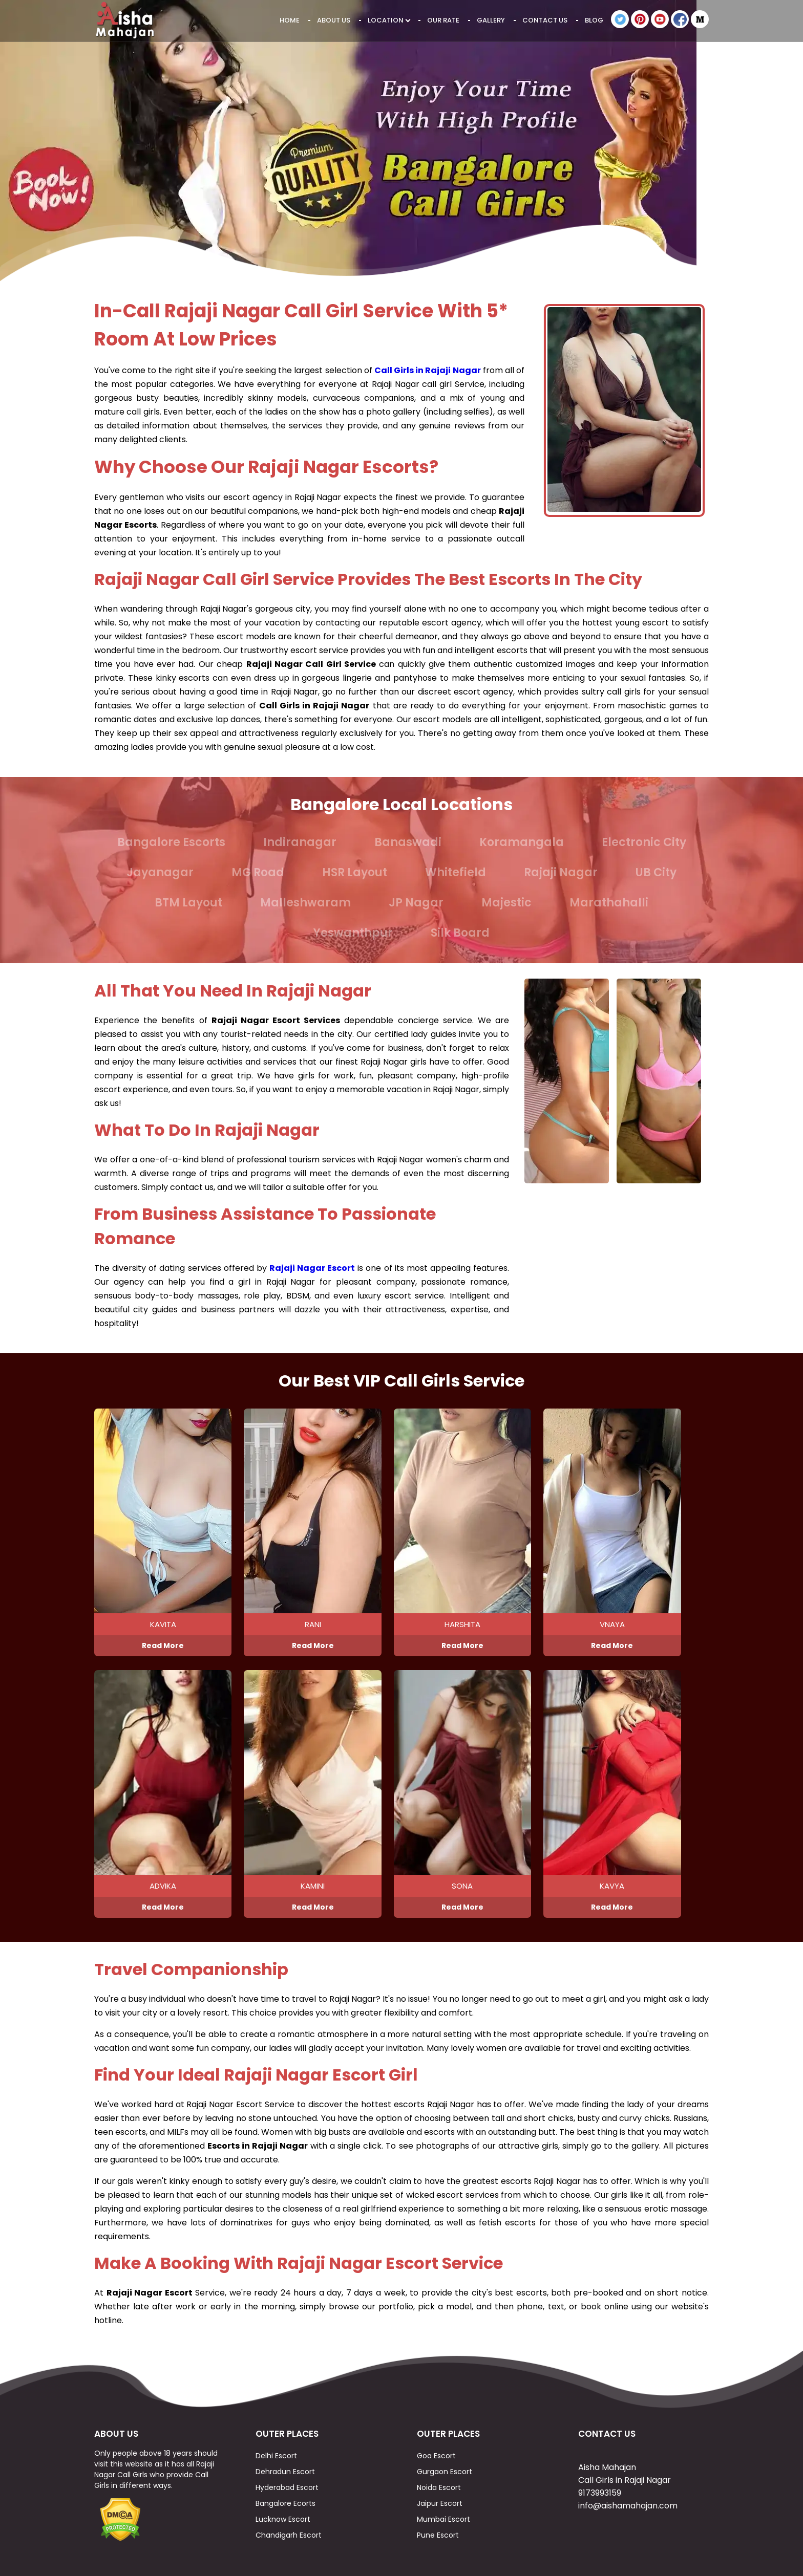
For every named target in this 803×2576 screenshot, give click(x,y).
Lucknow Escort (283, 2519)
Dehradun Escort (285, 2471)
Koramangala (521, 842)
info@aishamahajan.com (628, 2506)
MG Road (257, 872)
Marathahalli (608, 903)
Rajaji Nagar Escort (312, 1268)
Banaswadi (407, 842)
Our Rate (443, 20)
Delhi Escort (276, 2456)
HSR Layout (354, 872)
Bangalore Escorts (171, 842)
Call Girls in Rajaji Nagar (427, 370)
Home (290, 20)
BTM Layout (188, 903)
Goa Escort (436, 2456)
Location (389, 20)
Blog (594, 20)
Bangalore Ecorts (285, 2503)
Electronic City (644, 842)
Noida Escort (439, 2487)
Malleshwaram (305, 903)
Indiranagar (299, 842)
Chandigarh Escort (289, 2535)
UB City (656, 872)
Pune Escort (438, 2535)
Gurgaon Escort (444, 2471)
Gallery (491, 20)
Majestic (506, 903)
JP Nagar (416, 903)
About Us (333, 20)
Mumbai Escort (443, 2519)
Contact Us (544, 20)
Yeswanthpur (353, 933)
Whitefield (455, 872)
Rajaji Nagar (561, 872)
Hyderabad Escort (287, 2487)
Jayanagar (160, 872)
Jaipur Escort (439, 2503)
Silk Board (460, 933)
